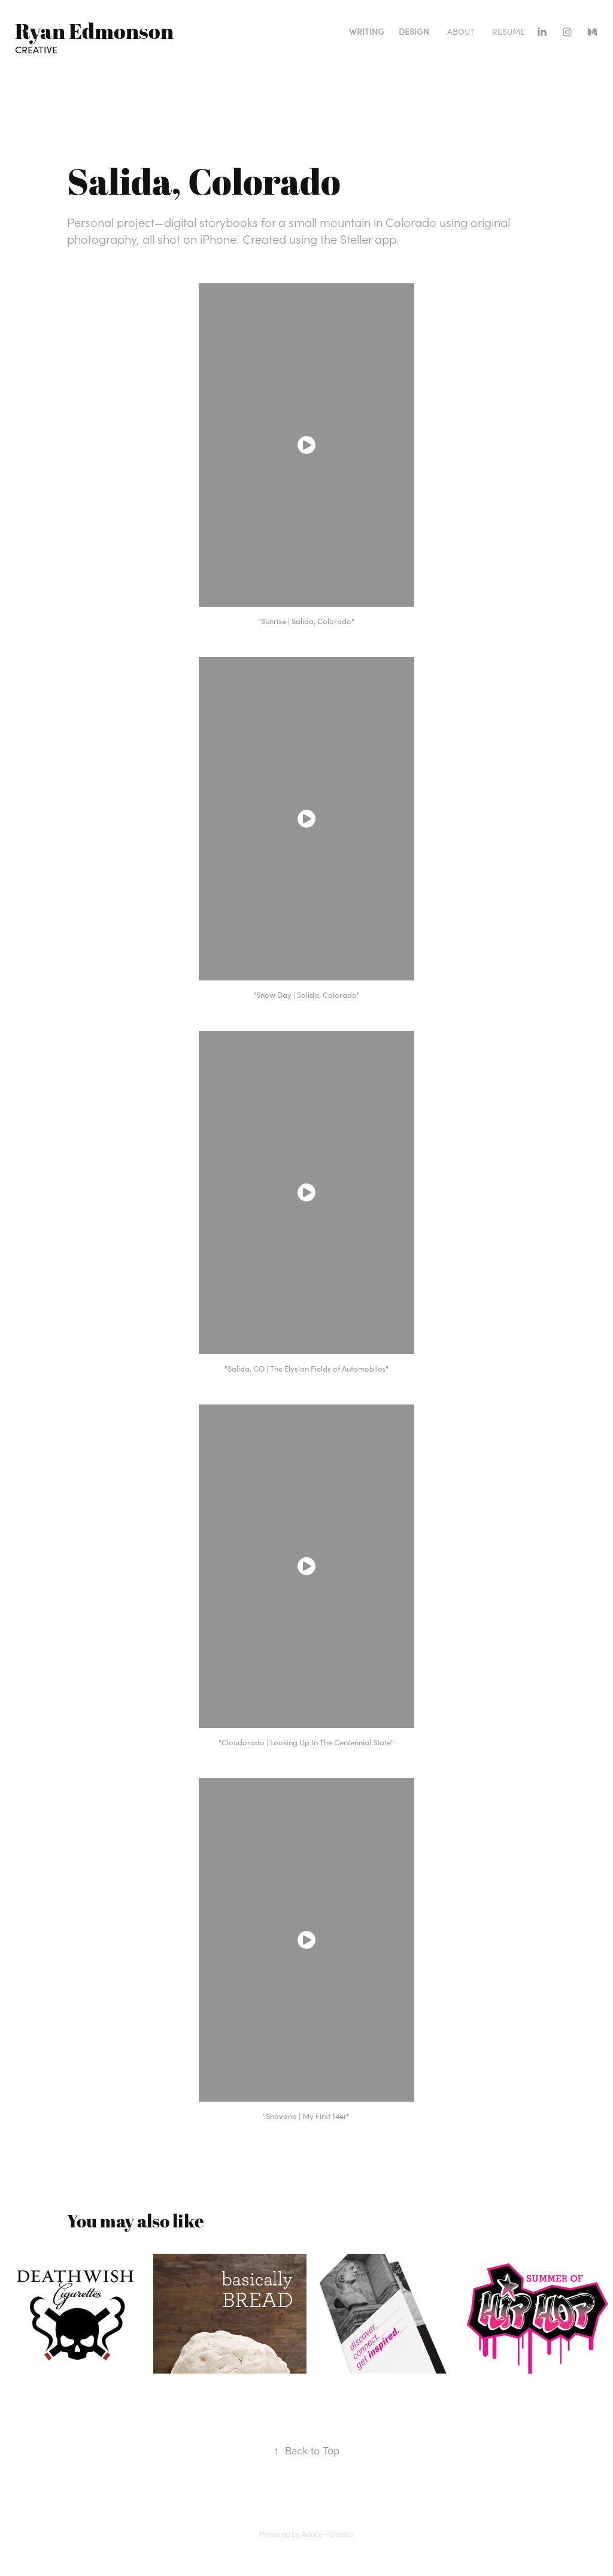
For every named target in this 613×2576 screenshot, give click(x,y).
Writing (366, 31)
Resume (508, 31)
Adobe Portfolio (327, 2534)
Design (414, 31)
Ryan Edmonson (94, 30)
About (461, 31)
